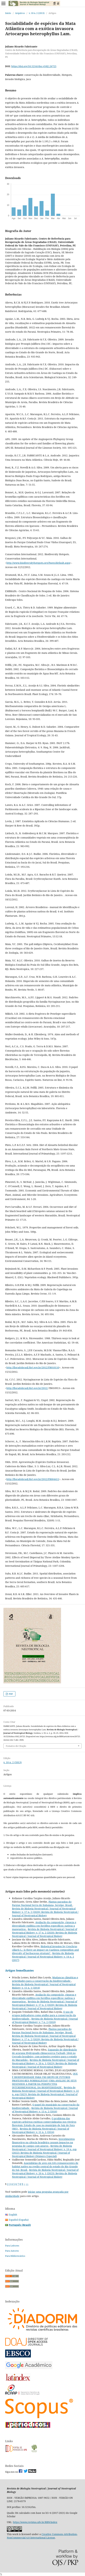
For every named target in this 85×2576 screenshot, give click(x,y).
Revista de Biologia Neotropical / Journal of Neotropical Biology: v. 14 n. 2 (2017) (43, 1957)
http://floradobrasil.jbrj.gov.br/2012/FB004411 (33, 1479)
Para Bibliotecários (15, 2255)
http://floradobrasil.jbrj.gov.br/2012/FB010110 (33, 1367)
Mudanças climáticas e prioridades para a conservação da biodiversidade (45, 1979)
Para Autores (12, 2250)
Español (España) (19, 2219)
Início (8, 13)
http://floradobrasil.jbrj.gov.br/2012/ (27, 1388)
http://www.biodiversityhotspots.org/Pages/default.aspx (38, 562)
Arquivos (20, 13)
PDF (10, 1693)
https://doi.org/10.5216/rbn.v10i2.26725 (33, 66)
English (13, 2214)
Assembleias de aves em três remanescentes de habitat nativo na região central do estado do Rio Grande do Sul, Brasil (45, 2166)
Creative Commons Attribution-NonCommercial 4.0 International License (42, 2536)
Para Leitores (12, 2245)
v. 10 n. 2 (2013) (37, 13)
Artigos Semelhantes (19, 1970)
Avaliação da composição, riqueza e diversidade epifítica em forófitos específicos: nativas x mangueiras (44, 1926)
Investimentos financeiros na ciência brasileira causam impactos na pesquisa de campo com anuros (43, 2142)
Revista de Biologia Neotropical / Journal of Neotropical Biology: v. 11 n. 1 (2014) (40, 2130)
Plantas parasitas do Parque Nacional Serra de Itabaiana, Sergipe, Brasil (42, 1903)
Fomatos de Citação (16, 1745)
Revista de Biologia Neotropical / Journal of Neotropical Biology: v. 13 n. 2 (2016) (45, 2109)
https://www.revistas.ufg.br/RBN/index (35, 2522)
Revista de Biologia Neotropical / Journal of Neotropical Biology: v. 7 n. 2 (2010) (45, 2020)
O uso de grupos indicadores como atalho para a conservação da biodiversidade (44, 2015)
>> (27, 2184)
